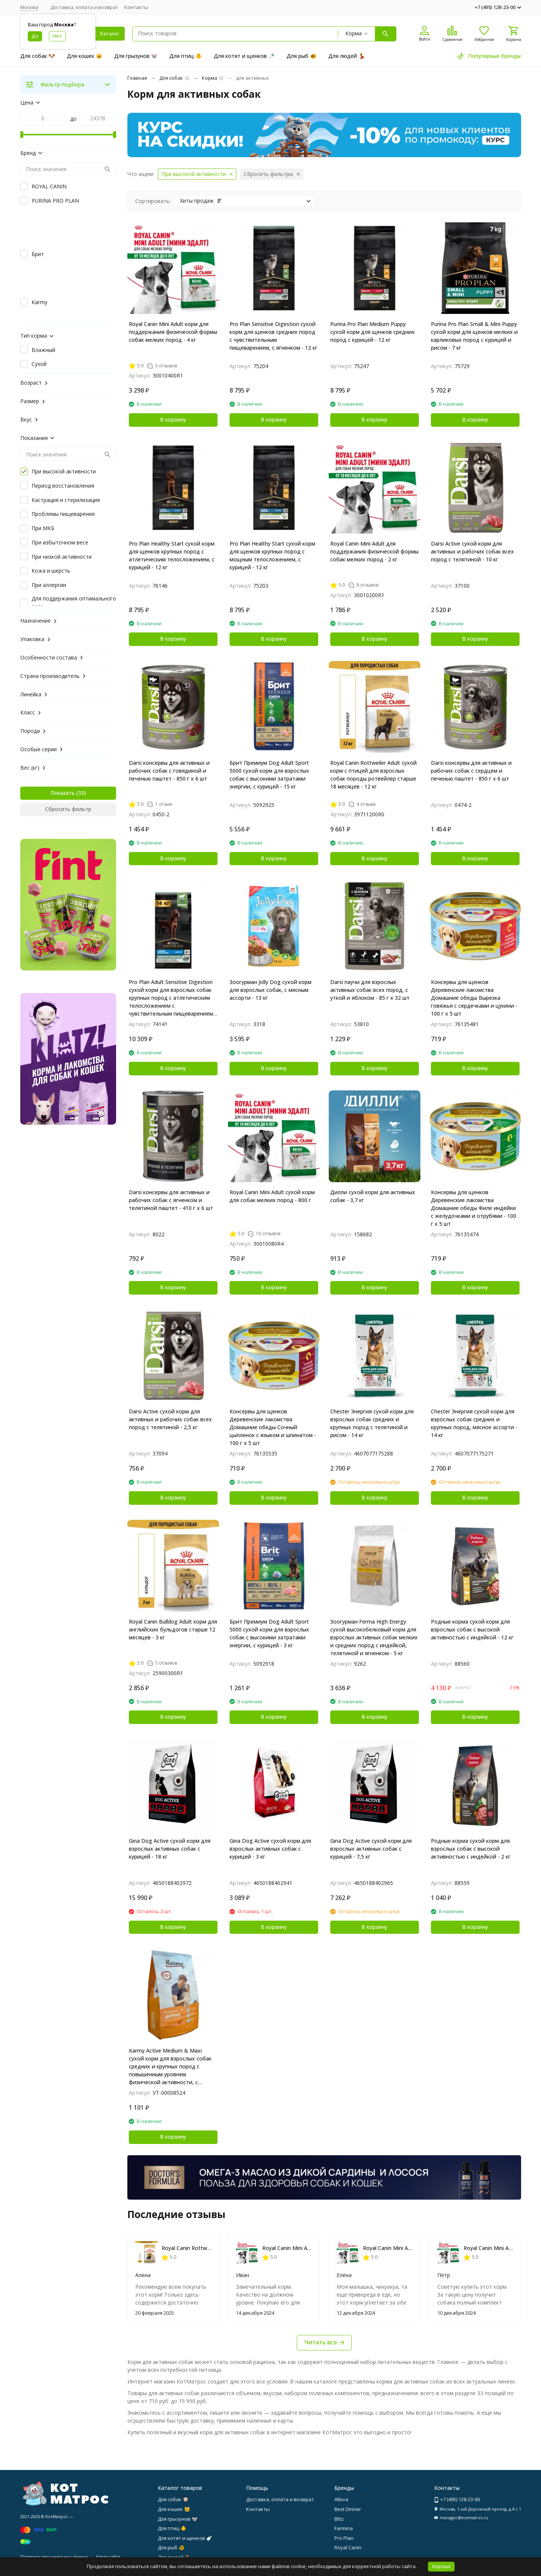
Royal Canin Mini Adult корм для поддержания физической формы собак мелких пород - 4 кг (173, 331)
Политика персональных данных (54, 2556)
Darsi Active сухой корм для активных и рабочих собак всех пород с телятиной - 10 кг (472, 551)
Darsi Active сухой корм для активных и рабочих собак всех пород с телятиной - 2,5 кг (170, 1419)
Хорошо (441, 2566)
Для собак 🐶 (37, 55)
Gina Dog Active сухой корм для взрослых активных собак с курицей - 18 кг (169, 1848)
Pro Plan (344, 2538)
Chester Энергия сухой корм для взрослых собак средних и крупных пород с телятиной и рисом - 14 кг (372, 1423)
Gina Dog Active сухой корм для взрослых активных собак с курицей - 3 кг (270, 1848)
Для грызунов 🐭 (135, 55)
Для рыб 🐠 (301, 55)
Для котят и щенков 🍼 (244, 55)
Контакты (136, 7)
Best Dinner (347, 2509)
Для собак (171, 77)
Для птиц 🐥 (185, 55)
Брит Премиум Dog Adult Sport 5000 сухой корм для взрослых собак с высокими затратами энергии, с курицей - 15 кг (269, 774)
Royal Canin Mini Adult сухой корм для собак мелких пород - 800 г (272, 1196)
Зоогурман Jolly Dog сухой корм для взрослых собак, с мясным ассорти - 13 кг (270, 989)
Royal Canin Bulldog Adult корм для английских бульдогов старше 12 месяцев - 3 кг (173, 1629)
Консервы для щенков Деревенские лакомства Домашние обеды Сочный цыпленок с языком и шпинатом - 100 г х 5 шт (273, 1427)
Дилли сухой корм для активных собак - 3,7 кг (372, 1196)
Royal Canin (347, 2547)
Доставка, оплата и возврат (84, 7)
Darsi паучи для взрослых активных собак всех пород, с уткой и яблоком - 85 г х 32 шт (370, 989)
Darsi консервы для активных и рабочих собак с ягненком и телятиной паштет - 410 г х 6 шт (171, 1200)
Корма (209, 77)
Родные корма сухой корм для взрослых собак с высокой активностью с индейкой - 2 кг (471, 1848)
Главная (137, 77)
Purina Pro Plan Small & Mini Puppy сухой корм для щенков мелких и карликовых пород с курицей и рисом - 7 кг (474, 335)
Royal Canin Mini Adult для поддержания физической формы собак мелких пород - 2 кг (374, 551)
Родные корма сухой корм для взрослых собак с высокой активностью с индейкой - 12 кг (472, 1629)
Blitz (339, 2518)
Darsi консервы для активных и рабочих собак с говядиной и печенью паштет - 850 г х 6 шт (169, 770)
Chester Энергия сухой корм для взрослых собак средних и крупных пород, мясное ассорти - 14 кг (474, 1423)
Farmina (343, 2528)
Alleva (341, 2499)
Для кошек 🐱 (84, 55)
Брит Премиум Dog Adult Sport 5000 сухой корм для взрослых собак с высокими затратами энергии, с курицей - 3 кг (269, 1633)
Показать (62, 792)
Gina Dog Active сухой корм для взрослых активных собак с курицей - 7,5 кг (371, 1848)
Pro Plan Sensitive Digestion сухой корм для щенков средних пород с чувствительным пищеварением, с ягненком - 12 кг (273, 335)
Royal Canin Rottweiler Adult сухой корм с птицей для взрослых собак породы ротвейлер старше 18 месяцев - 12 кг (373, 774)
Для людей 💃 (346, 55)
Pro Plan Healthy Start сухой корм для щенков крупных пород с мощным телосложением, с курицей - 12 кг (272, 555)
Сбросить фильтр (68, 809)
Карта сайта (108, 2556)
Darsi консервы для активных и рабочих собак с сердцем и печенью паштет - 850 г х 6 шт (471, 770)
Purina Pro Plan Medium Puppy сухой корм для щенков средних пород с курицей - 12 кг (372, 331)
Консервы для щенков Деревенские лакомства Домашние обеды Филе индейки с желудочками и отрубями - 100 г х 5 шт (473, 1208)
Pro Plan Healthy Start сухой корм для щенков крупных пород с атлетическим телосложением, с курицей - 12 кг (172, 555)
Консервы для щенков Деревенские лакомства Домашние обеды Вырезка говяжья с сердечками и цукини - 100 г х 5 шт (474, 997)
